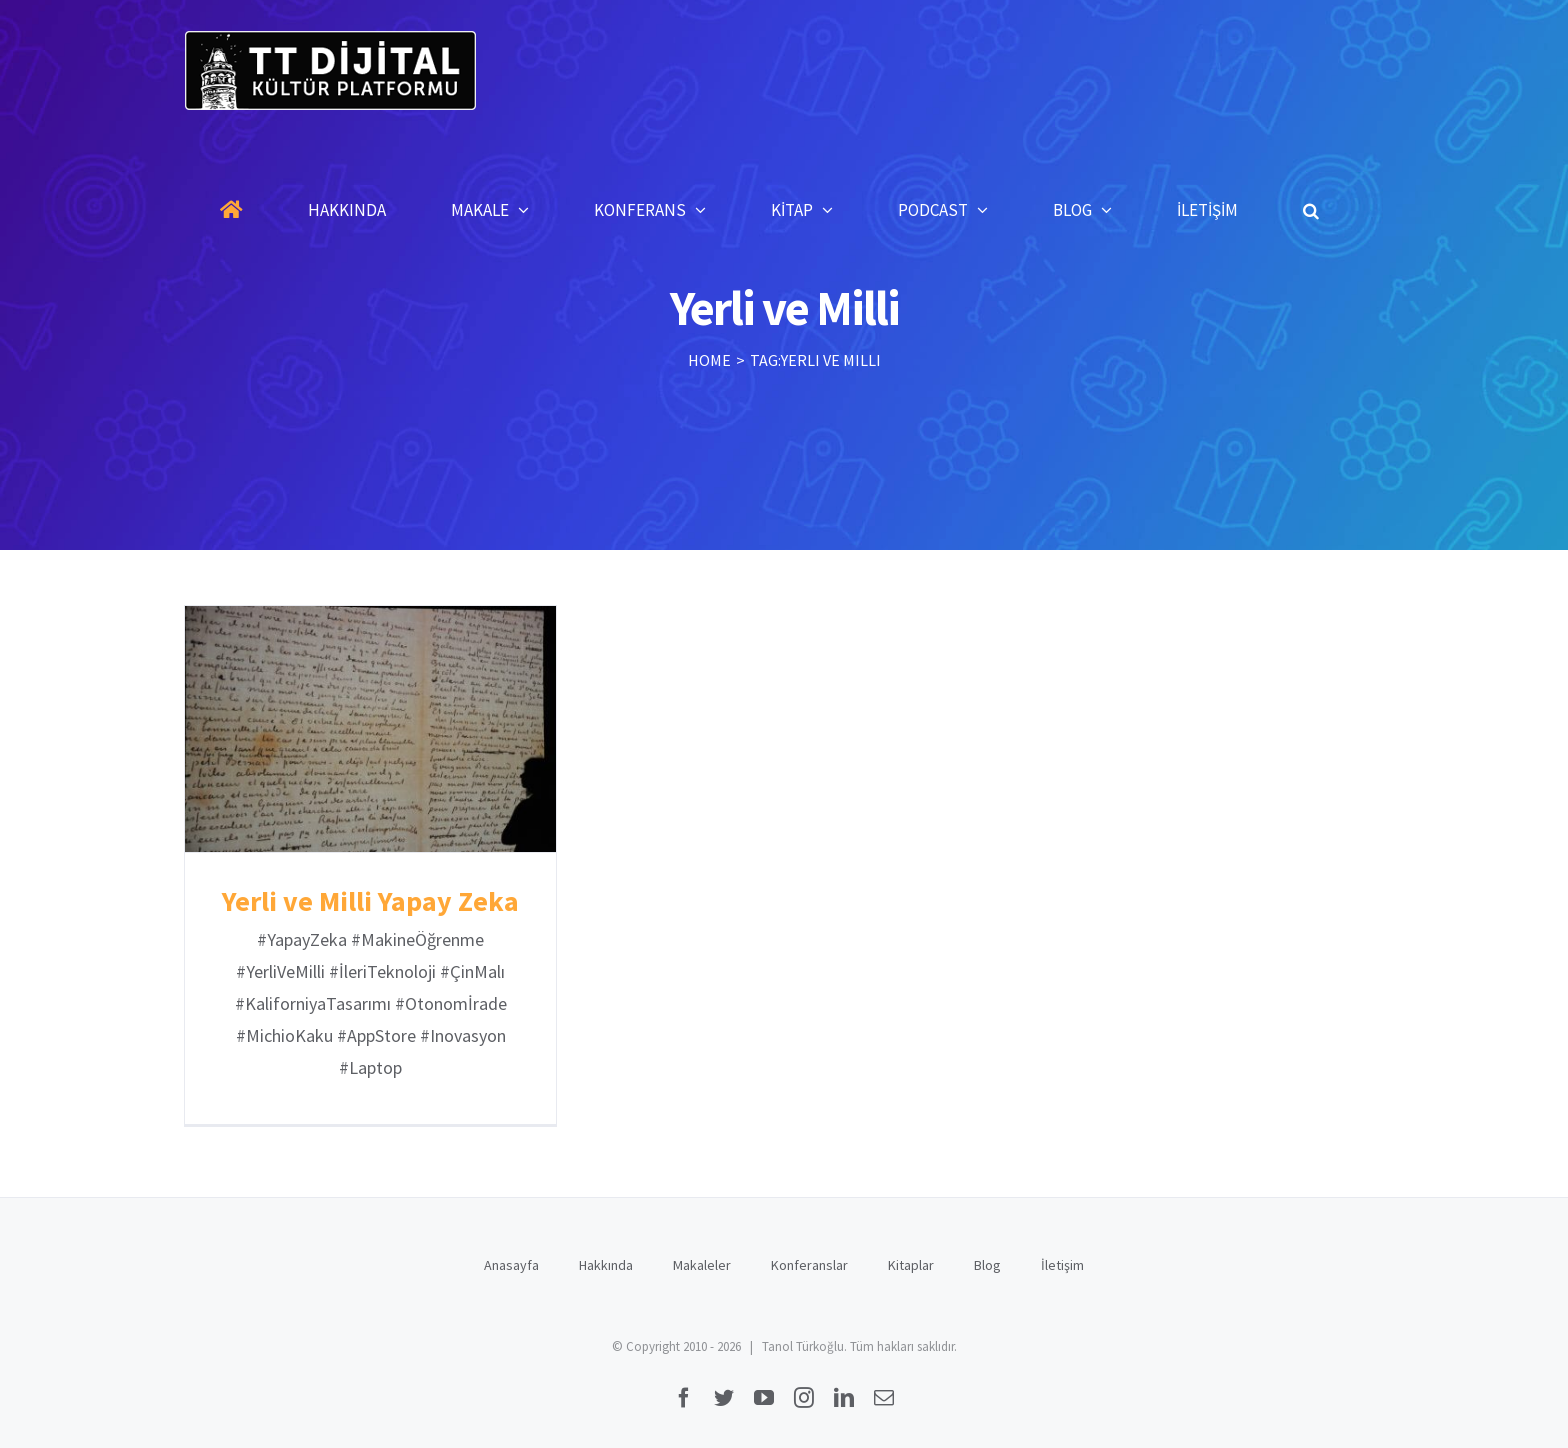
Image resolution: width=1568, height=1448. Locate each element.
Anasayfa (511, 1265)
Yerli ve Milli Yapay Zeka (370, 901)
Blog (987, 1265)
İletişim (1062, 1265)
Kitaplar (911, 1265)
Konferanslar (809, 1265)
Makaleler (702, 1265)
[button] (1311, 210)
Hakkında (606, 1265)
